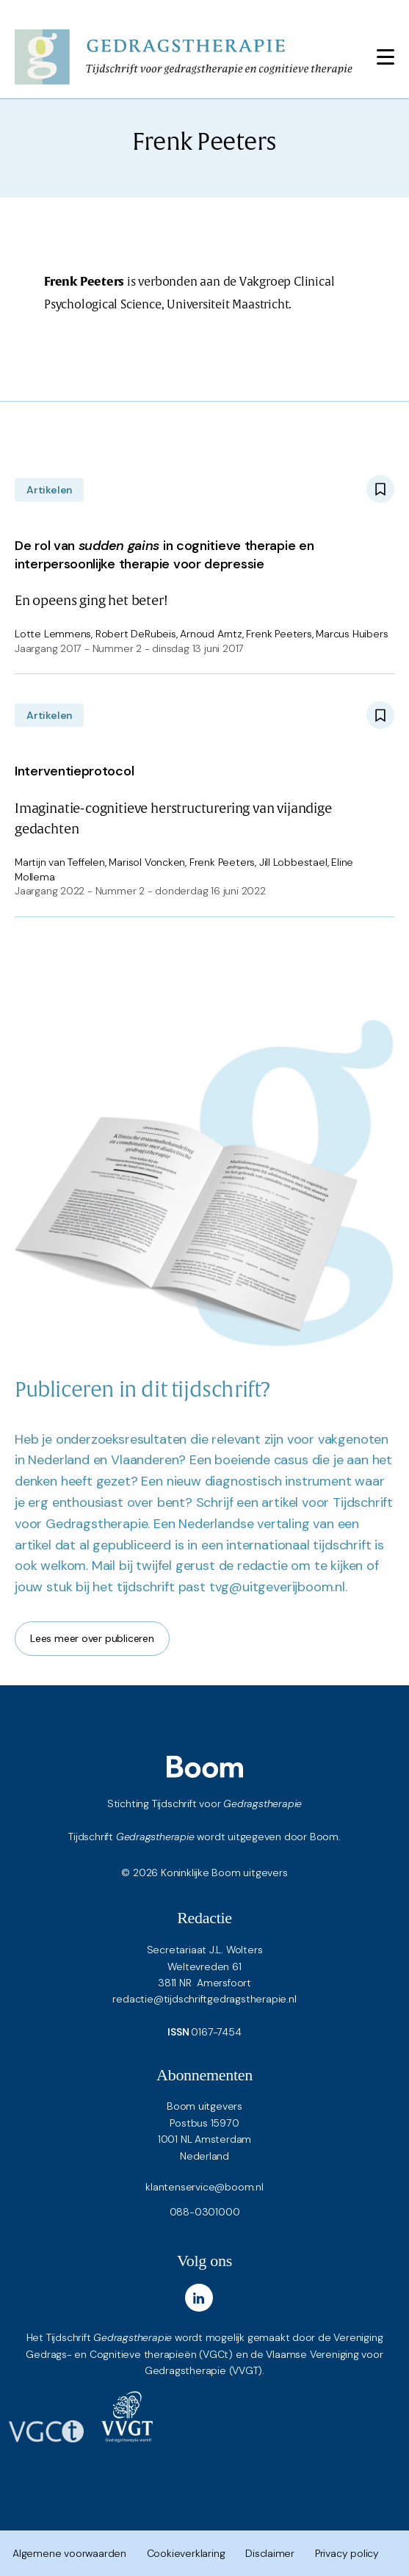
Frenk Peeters (278, 633)
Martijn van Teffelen (60, 862)
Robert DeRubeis (135, 633)
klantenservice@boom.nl (204, 2186)
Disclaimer (269, 2553)
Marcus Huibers (352, 633)
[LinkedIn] (199, 2298)
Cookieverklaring (186, 2553)
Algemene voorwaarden (69, 2553)
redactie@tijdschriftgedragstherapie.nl (204, 1998)
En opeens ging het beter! (204, 570)
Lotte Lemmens (53, 633)
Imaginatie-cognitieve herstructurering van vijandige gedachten (204, 797)
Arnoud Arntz (211, 633)
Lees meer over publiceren (92, 1638)
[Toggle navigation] (385, 57)
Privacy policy (347, 2553)
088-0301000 (205, 2211)
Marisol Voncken (147, 862)
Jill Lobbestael (293, 862)
